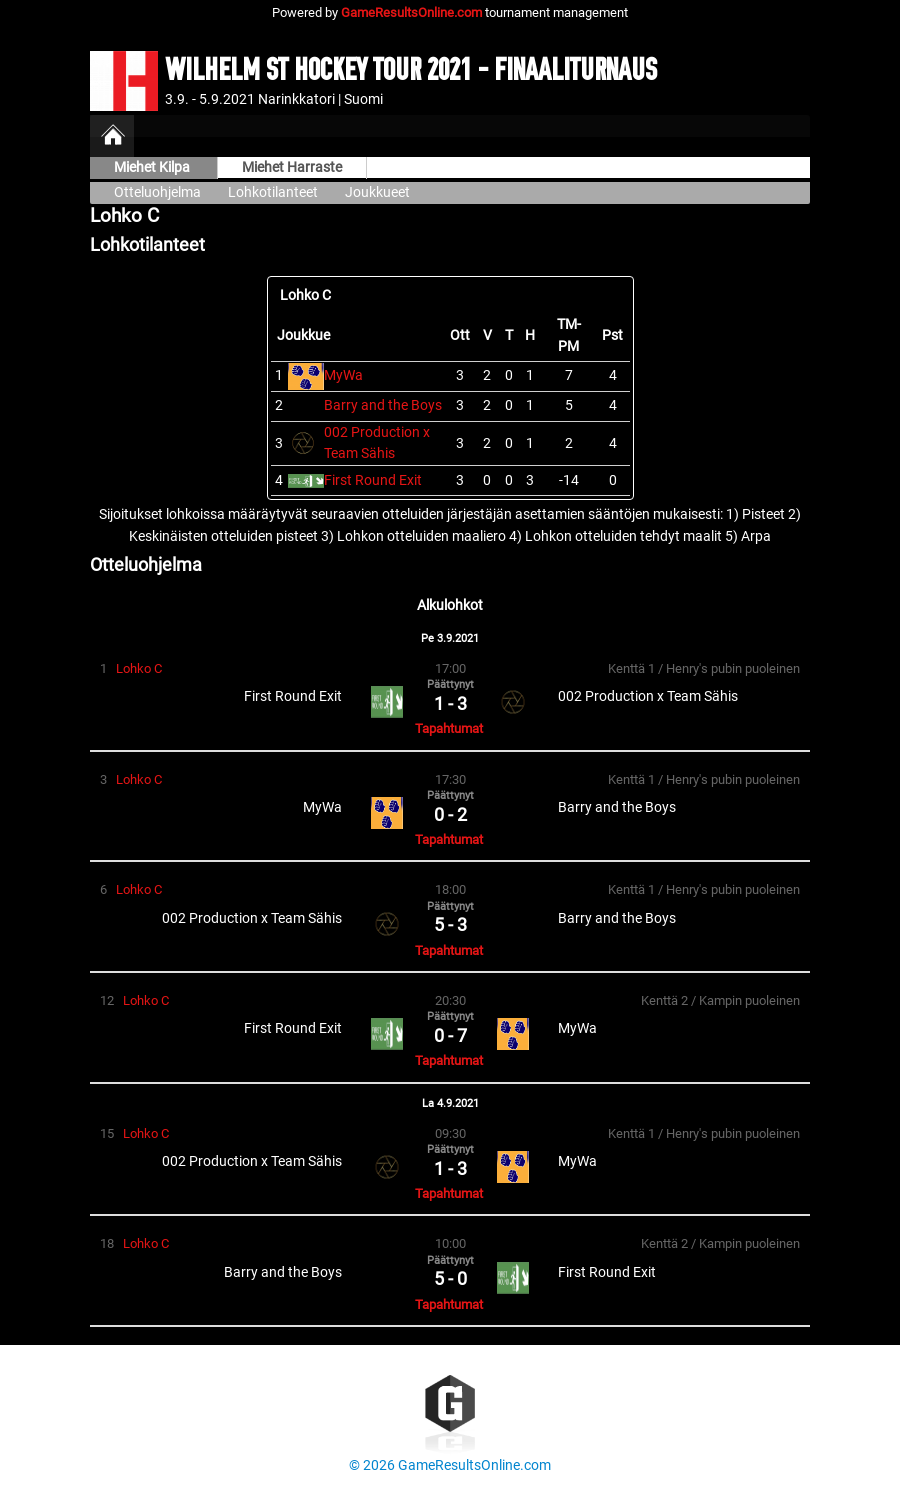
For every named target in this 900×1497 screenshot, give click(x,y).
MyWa (343, 375)
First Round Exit (373, 480)
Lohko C (139, 668)
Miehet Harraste (292, 167)
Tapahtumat (449, 728)
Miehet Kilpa (153, 167)
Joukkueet (377, 192)
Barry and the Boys (383, 405)
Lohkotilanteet (273, 192)
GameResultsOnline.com (411, 12)
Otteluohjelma (157, 192)
